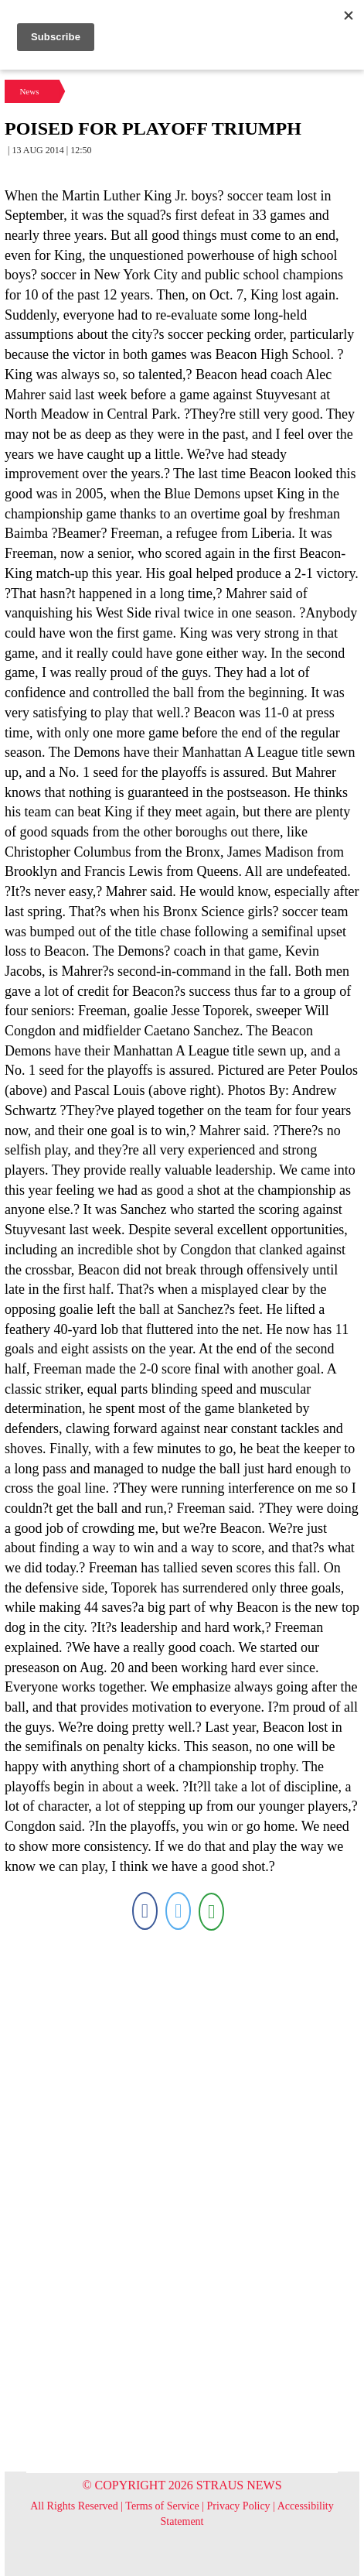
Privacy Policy (238, 2506)
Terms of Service (162, 2506)
